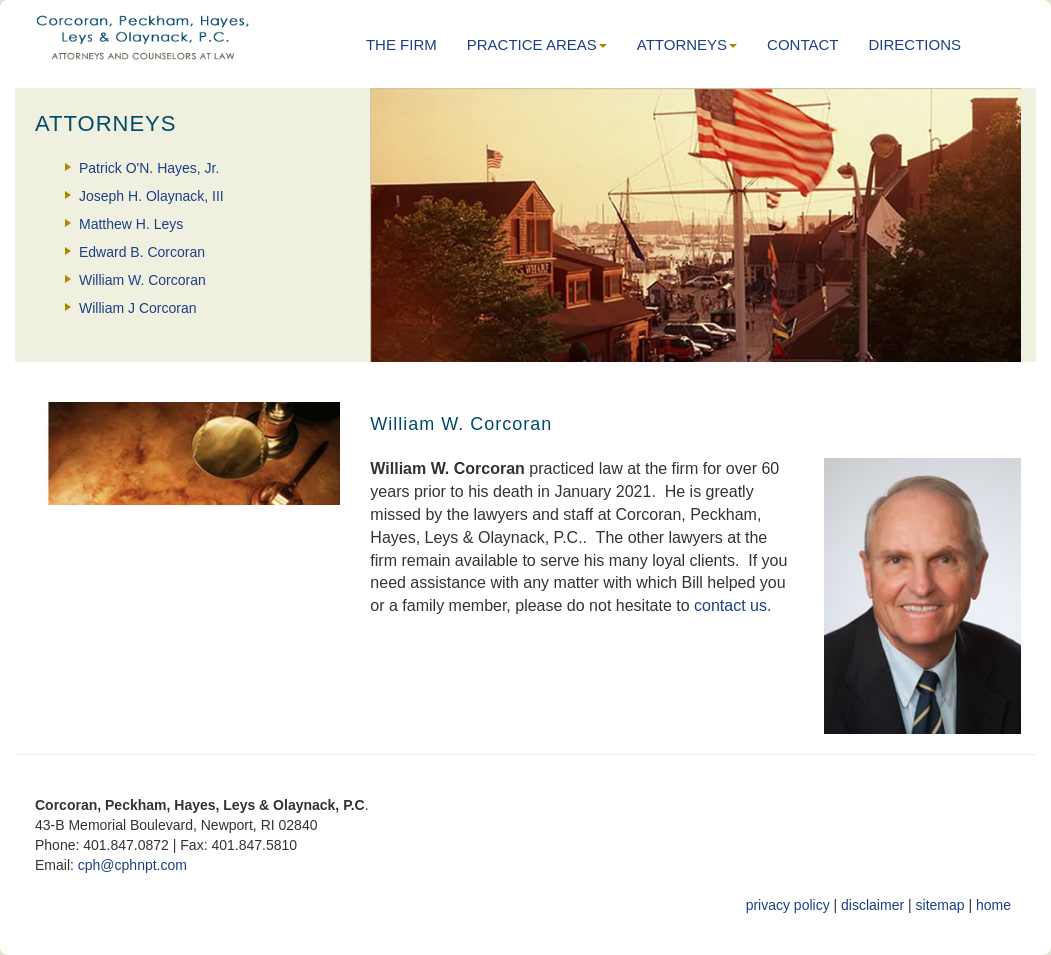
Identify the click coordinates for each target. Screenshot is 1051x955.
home (993, 905)
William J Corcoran (137, 308)
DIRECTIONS (914, 44)
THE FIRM (401, 44)
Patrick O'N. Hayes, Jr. (149, 168)
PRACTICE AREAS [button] (537, 44)
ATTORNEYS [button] (687, 44)
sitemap (940, 905)
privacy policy (788, 905)
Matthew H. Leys (131, 224)
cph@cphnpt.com (132, 865)
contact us (730, 605)
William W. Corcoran (142, 280)
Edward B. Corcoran (142, 252)
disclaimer (872, 905)
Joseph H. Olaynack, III (151, 196)
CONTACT (802, 44)
